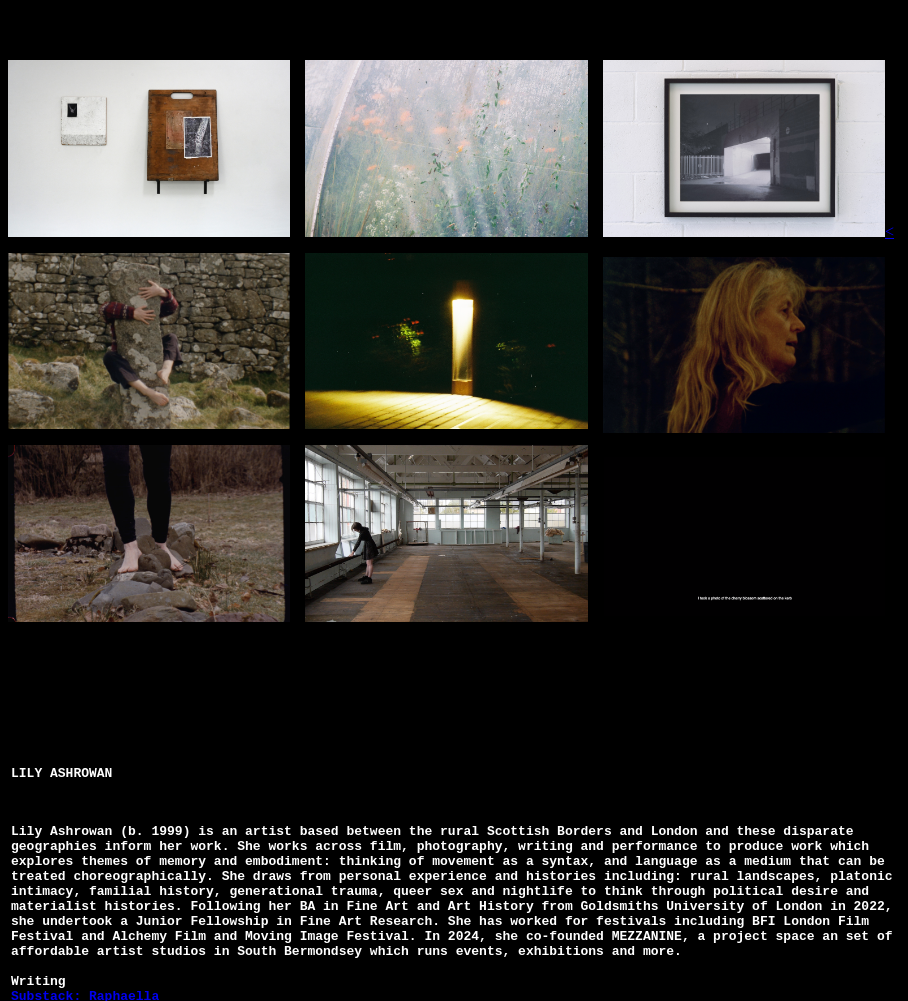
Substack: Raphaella (85, 987)
